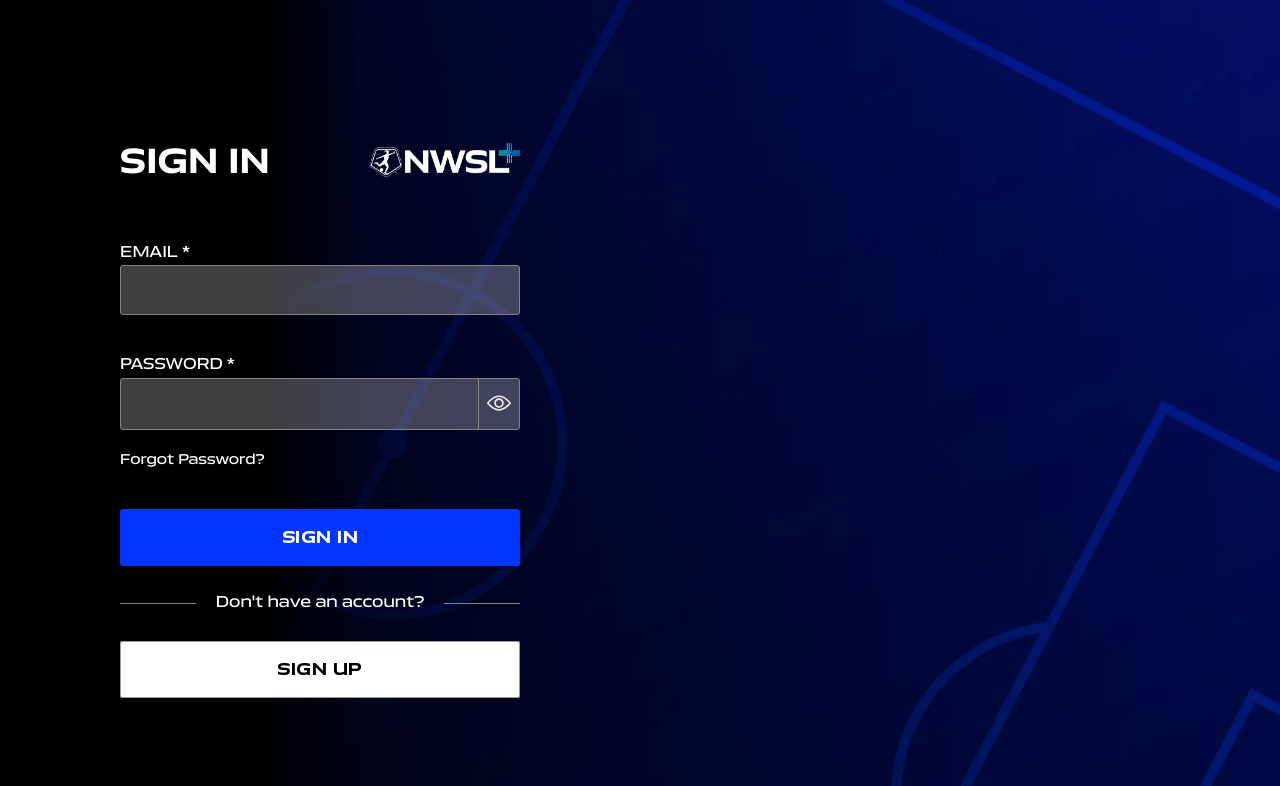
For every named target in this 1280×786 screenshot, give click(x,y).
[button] (499, 404)
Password (177, 364)
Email (155, 252)
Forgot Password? (192, 459)
